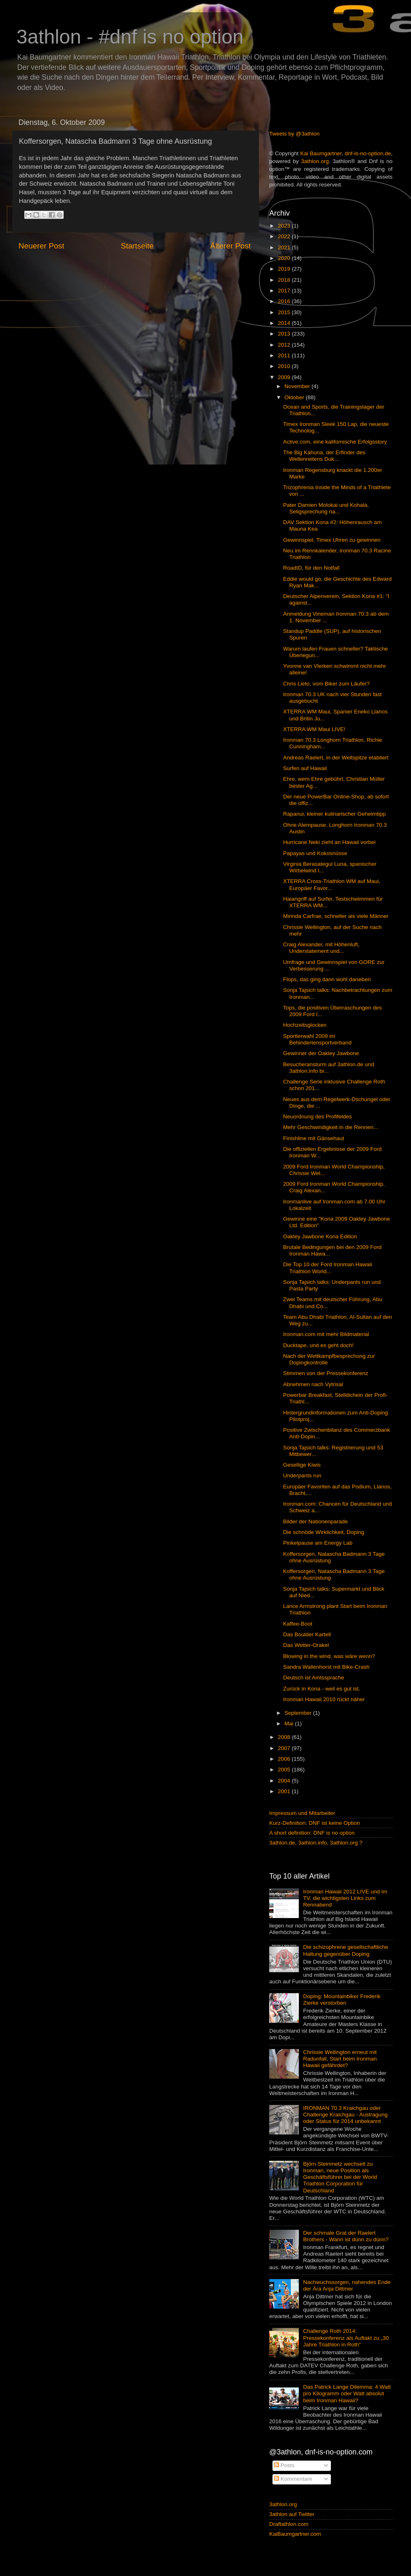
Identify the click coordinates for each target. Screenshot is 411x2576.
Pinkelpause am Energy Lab (318, 1543)
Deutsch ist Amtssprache (313, 1677)
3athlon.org (315, 161)
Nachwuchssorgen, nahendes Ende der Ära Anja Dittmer (346, 2285)
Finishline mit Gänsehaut (313, 1138)
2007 (285, 1748)
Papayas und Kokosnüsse (315, 853)
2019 (285, 269)
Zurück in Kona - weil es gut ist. (321, 1689)
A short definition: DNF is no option (312, 1833)
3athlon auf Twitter (291, 2514)
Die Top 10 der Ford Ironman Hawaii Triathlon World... (327, 1267)
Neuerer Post (41, 246)
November (298, 386)
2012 (285, 345)
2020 (285, 258)
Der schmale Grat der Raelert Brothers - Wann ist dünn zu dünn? (345, 2236)
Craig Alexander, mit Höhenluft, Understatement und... (321, 947)
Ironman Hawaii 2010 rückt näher (324, 1699)
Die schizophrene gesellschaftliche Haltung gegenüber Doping (345, 1950)
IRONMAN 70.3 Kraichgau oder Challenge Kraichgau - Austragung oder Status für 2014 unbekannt (345, 2114)
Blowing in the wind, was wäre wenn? (329, 1656)
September (298, 1713)
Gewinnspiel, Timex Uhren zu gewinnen (332, 540)
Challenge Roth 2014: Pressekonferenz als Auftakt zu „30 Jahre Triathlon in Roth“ (346, 2337)
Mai (289, 1723)
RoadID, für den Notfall (311, 568)
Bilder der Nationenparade (315, 1521)
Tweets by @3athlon (294, 134)
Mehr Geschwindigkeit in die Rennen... (330, 1127)
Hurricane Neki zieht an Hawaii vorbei (329, 842)
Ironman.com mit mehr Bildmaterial (326, 1334)
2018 (285, 280)
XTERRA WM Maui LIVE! (314, 729)
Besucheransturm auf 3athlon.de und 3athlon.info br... (328, 1067)
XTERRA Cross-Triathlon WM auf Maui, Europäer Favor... (332, 884)
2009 (285, 377)
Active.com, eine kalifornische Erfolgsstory (335, 442)
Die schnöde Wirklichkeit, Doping (323, 1532)
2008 (285, 1737)
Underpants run (302, 1475)
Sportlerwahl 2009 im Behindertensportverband (317, 1039)
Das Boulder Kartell (307, 1634)
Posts (284, 2465)
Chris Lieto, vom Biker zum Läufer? (326, 684)
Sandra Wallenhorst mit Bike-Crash (326, 1667)
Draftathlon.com (288, 2524)
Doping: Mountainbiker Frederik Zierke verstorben (341, 1999)
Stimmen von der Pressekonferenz (325, 1373)
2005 (285, 1769)
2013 (285, 334)
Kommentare (293, 2479)
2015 (285, 312)
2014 (285, 323)
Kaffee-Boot (297, 1624)
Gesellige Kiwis (302, 1465)
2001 (285, 1791)
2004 (285, 1781)
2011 (285, 355)
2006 (285, 1759)
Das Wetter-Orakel (306, 1645)
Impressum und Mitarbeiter (302, 1813)
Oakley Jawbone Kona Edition (320, 1236)
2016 (285, 301)
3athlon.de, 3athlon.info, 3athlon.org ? (316, 1843)
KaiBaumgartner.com (295, 2534)
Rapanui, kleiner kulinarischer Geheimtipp (334, 814)
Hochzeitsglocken (305, 1025)
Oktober (295, 397)
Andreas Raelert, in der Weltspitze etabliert (335, 757)
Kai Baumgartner (321, 153)
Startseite (137, 246)
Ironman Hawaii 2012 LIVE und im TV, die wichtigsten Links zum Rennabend (345, 1898)
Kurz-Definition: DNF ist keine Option (314, 1823)
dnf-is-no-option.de (368, 153)
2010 (285, 366)
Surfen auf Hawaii (305, 768)
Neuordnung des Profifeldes (317, 1116)
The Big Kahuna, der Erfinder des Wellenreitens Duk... (324, 455)
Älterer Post (230, 246)
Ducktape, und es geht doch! (318, 1345)
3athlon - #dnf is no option (129, 37)
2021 (285, 247)
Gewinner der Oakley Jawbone (321, 1053)
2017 (285, 291)
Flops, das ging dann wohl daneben (327, 979)
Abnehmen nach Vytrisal (313, 1384)
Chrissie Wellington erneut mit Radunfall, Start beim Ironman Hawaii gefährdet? (339, 2058)
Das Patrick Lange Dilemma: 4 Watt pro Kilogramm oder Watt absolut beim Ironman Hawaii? (346, 2393)
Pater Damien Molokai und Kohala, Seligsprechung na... (326, 508)
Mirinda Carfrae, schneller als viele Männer (336, 916)
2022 (285, 236)
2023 (285, 226)
